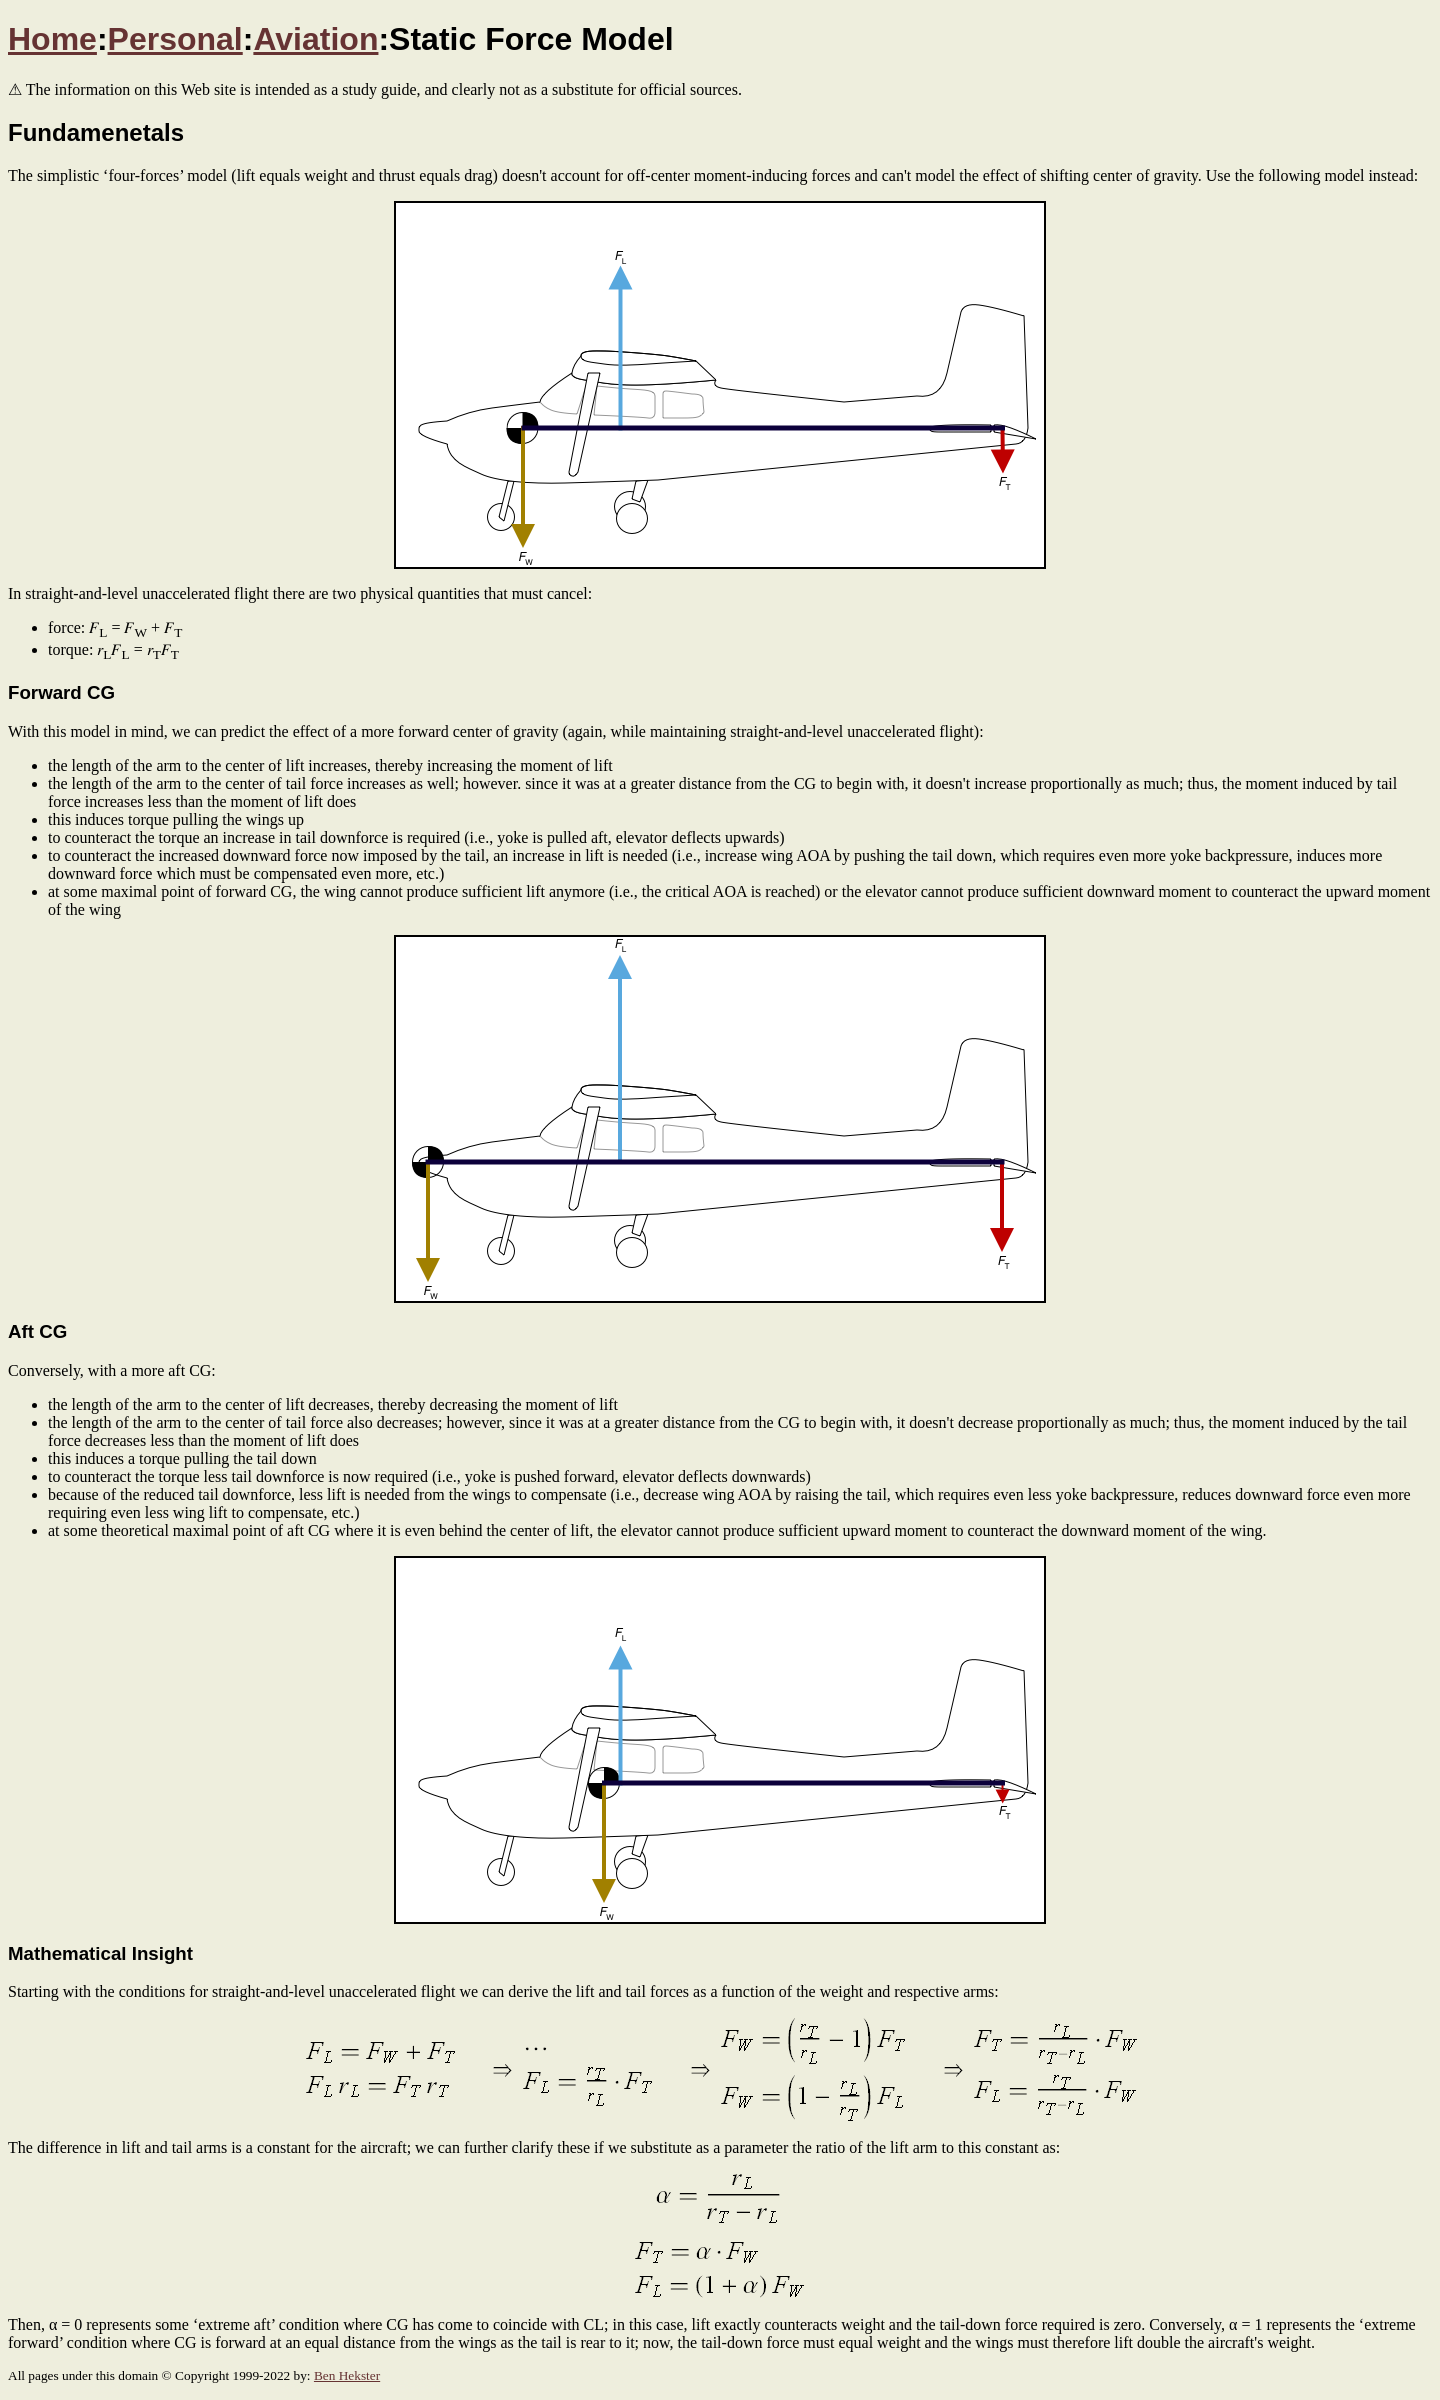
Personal (175, 39)
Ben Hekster (347, 2375)
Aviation (315, 39)
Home (52, 39)
